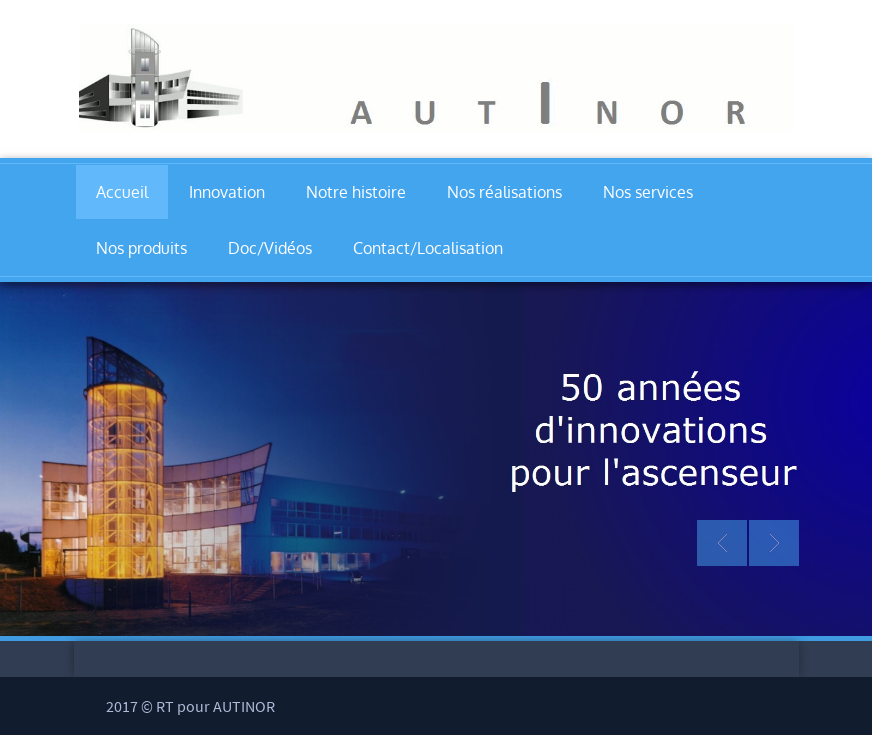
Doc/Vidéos (270, 248)
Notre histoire (356, 192)
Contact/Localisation (428, 248)
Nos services (648, 192)
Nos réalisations (504, 192)
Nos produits (141, 248)
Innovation (227, 192)
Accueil (122, 192)
